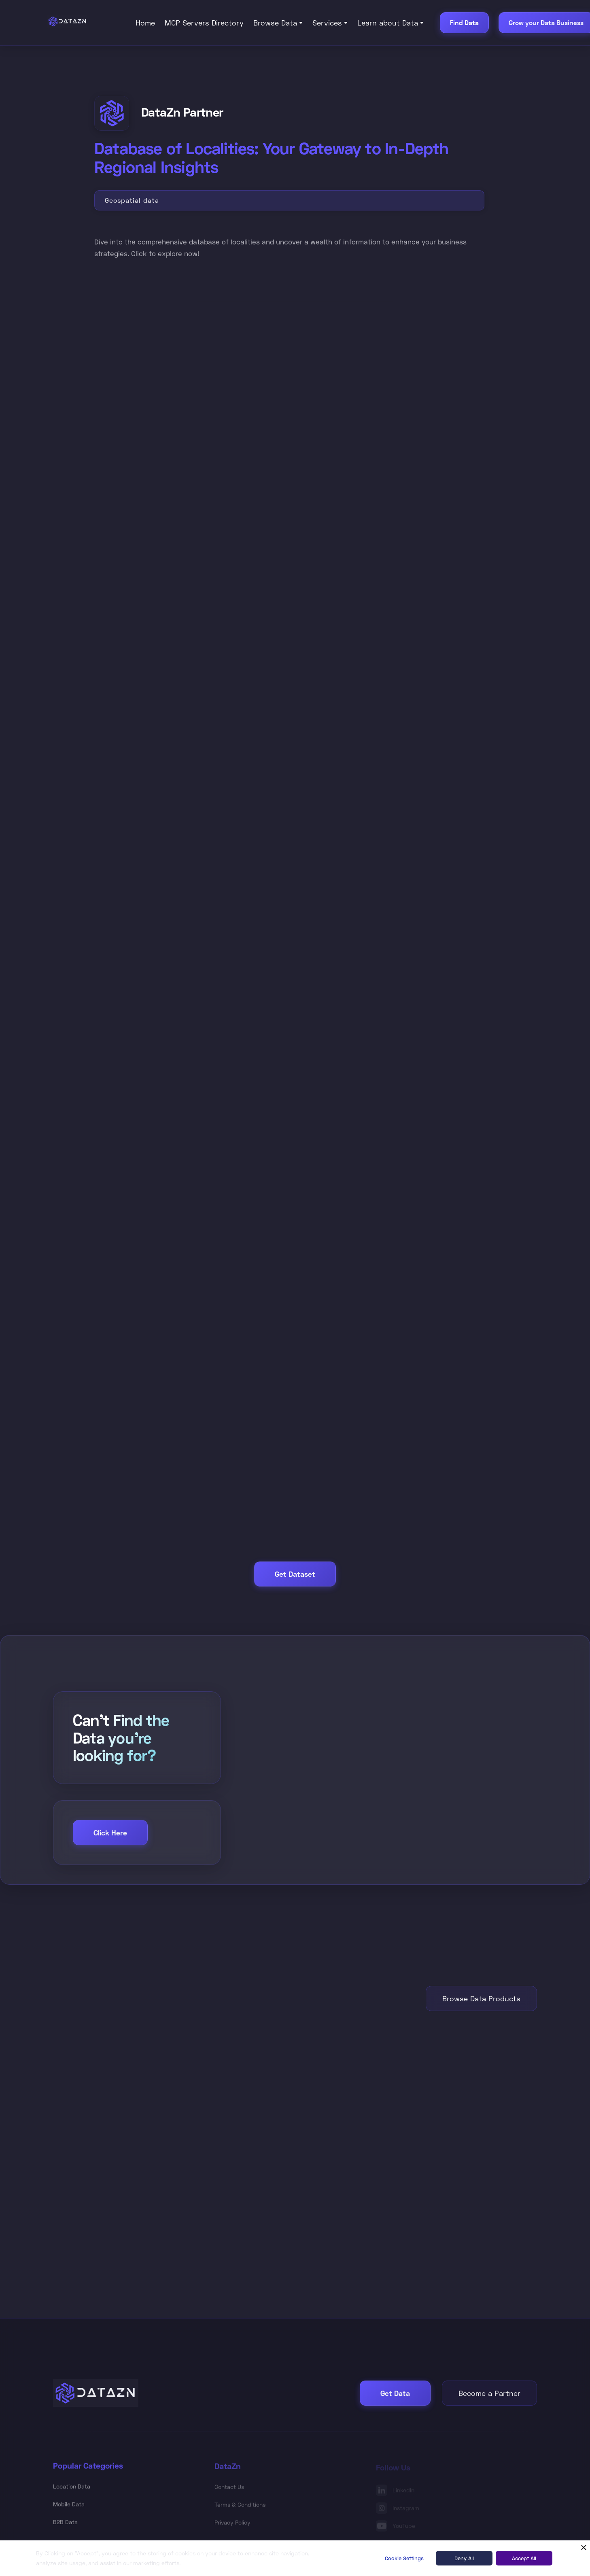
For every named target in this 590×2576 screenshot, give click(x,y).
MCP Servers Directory (204, 23)
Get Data (395, 2393)
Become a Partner (489, 2393)
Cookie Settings (404, 2558)
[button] (278, 23)
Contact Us (229, 2488)
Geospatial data (132, 200)
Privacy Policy (232, 2524)
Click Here (110, 1832)
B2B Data (65, 2522)
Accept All (524, 2558)
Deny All (464, 2558)
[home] (83, 21)
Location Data (71, 2486)
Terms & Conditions (239, 2506)
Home (145, 23)
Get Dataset (295, 1574)
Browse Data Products (481, 1998)
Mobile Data (69, 2504)
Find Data (464, 22)
